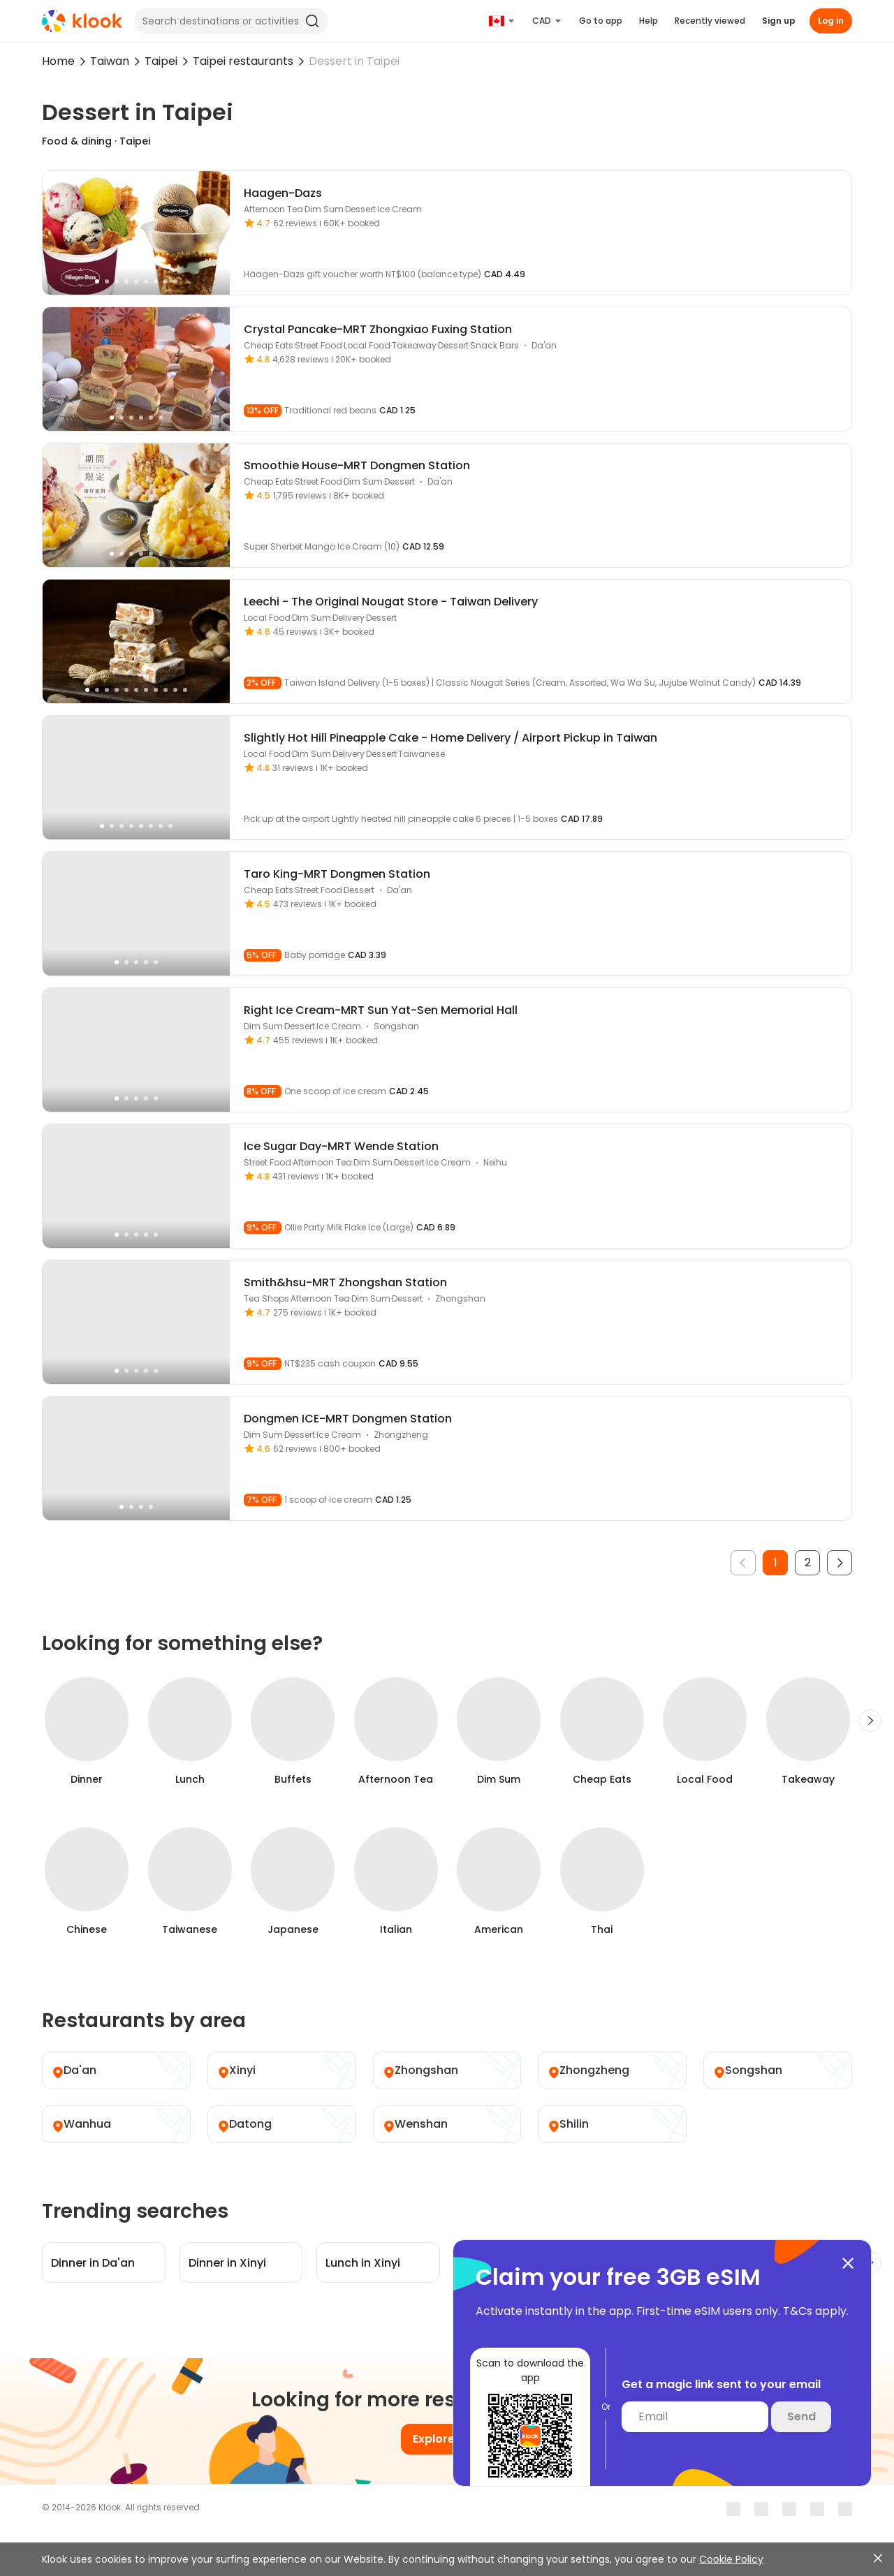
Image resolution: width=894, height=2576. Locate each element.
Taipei (161, 61)
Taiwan (109, 61)
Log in (831, 21)
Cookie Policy (731, 2559)
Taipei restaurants (243, 61)
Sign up (779, 21)
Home (58, 61)
